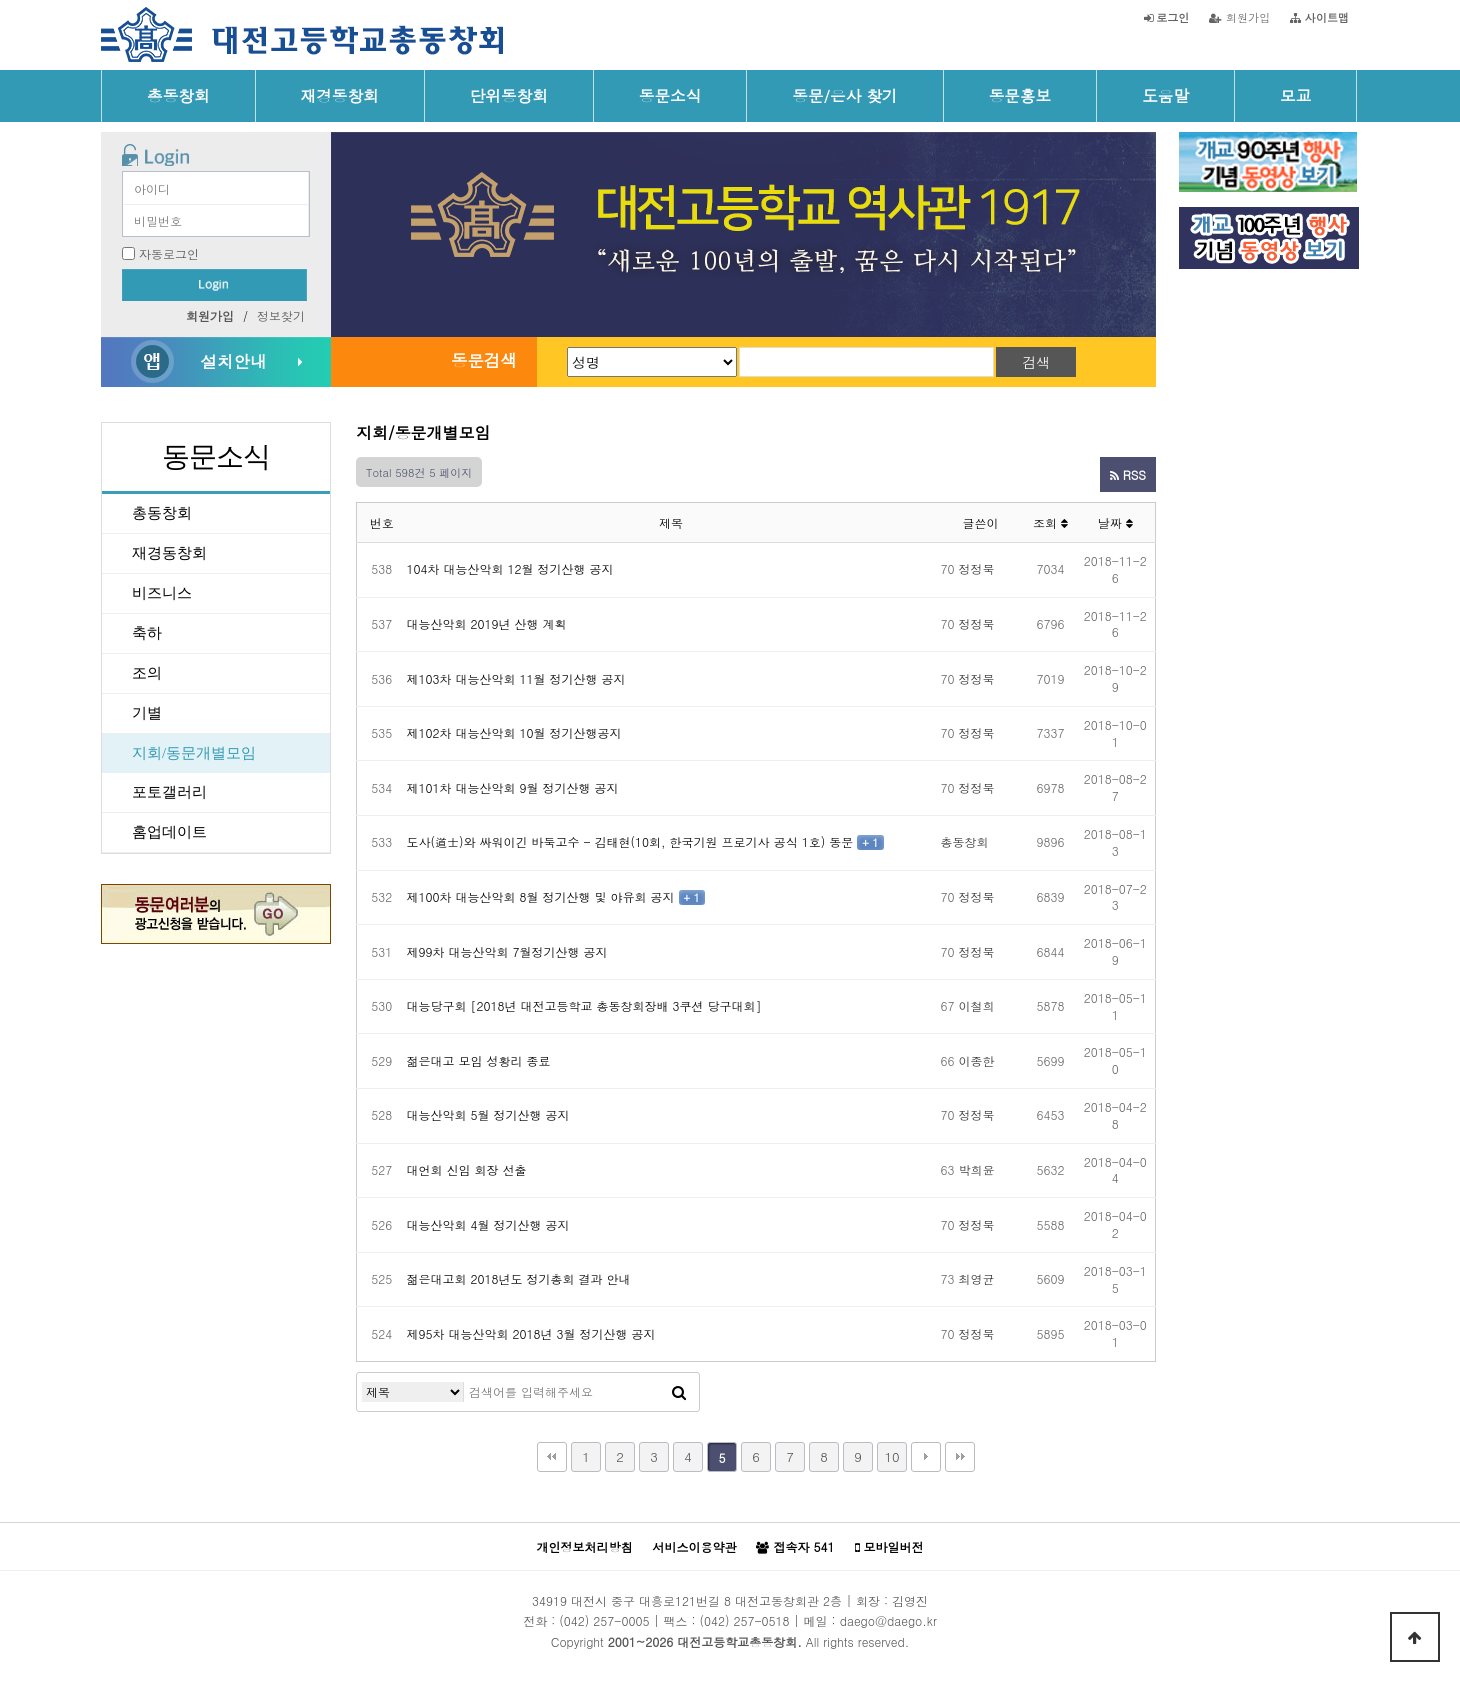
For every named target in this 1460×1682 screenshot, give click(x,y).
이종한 (977, 1060)
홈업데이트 (169, 832)
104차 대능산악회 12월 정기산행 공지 (510, 568)
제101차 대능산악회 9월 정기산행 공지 (513, 787)
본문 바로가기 (0, 0)
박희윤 (977, 1169)
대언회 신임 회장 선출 (467, 1169)
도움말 (1165, 95)
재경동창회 (340, 95)
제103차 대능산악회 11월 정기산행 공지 (516, 678)
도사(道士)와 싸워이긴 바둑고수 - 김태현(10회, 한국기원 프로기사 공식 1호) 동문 (630, 841)
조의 (147, 673)
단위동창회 (509, 95)
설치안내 (233, 361)
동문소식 (670, 95)
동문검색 (484, 360)
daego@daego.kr (888, 1620)
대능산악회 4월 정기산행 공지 (488, 1224)
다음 (926, 1457)
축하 (147, 633)
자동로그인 (169, 253)
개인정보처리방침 (584, 1546)
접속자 (795, 1547)
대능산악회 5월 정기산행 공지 (488, 1114)
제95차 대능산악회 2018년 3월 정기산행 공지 (531, 1333)
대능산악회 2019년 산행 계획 (487, 623)
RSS (1128, 474)
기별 (147, 713)
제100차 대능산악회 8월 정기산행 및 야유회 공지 (541, 896)
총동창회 (178, 95)
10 (891, 1456)
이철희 (977, 1005)
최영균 (977, 1278)
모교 (1295, 95)
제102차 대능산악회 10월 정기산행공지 (514, 732)
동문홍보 (1020, 95)
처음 (552, 1457)
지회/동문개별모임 (194, 753)
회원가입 (1239, 17)
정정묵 (977, 568)
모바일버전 (889, 1547)
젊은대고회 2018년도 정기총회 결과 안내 (519, 1278)
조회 (1050, 522)
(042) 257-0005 (604, 1620)
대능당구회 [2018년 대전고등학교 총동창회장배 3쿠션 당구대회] (584, 1005)
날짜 (1115, 522)
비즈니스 (162, 593)
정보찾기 (281, 315)
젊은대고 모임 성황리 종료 (479, 1060)
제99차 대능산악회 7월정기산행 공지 (507, 951)
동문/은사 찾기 (844, 95)
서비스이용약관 (694, 1546)
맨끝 (960, 1457)
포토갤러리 (169, 792)
